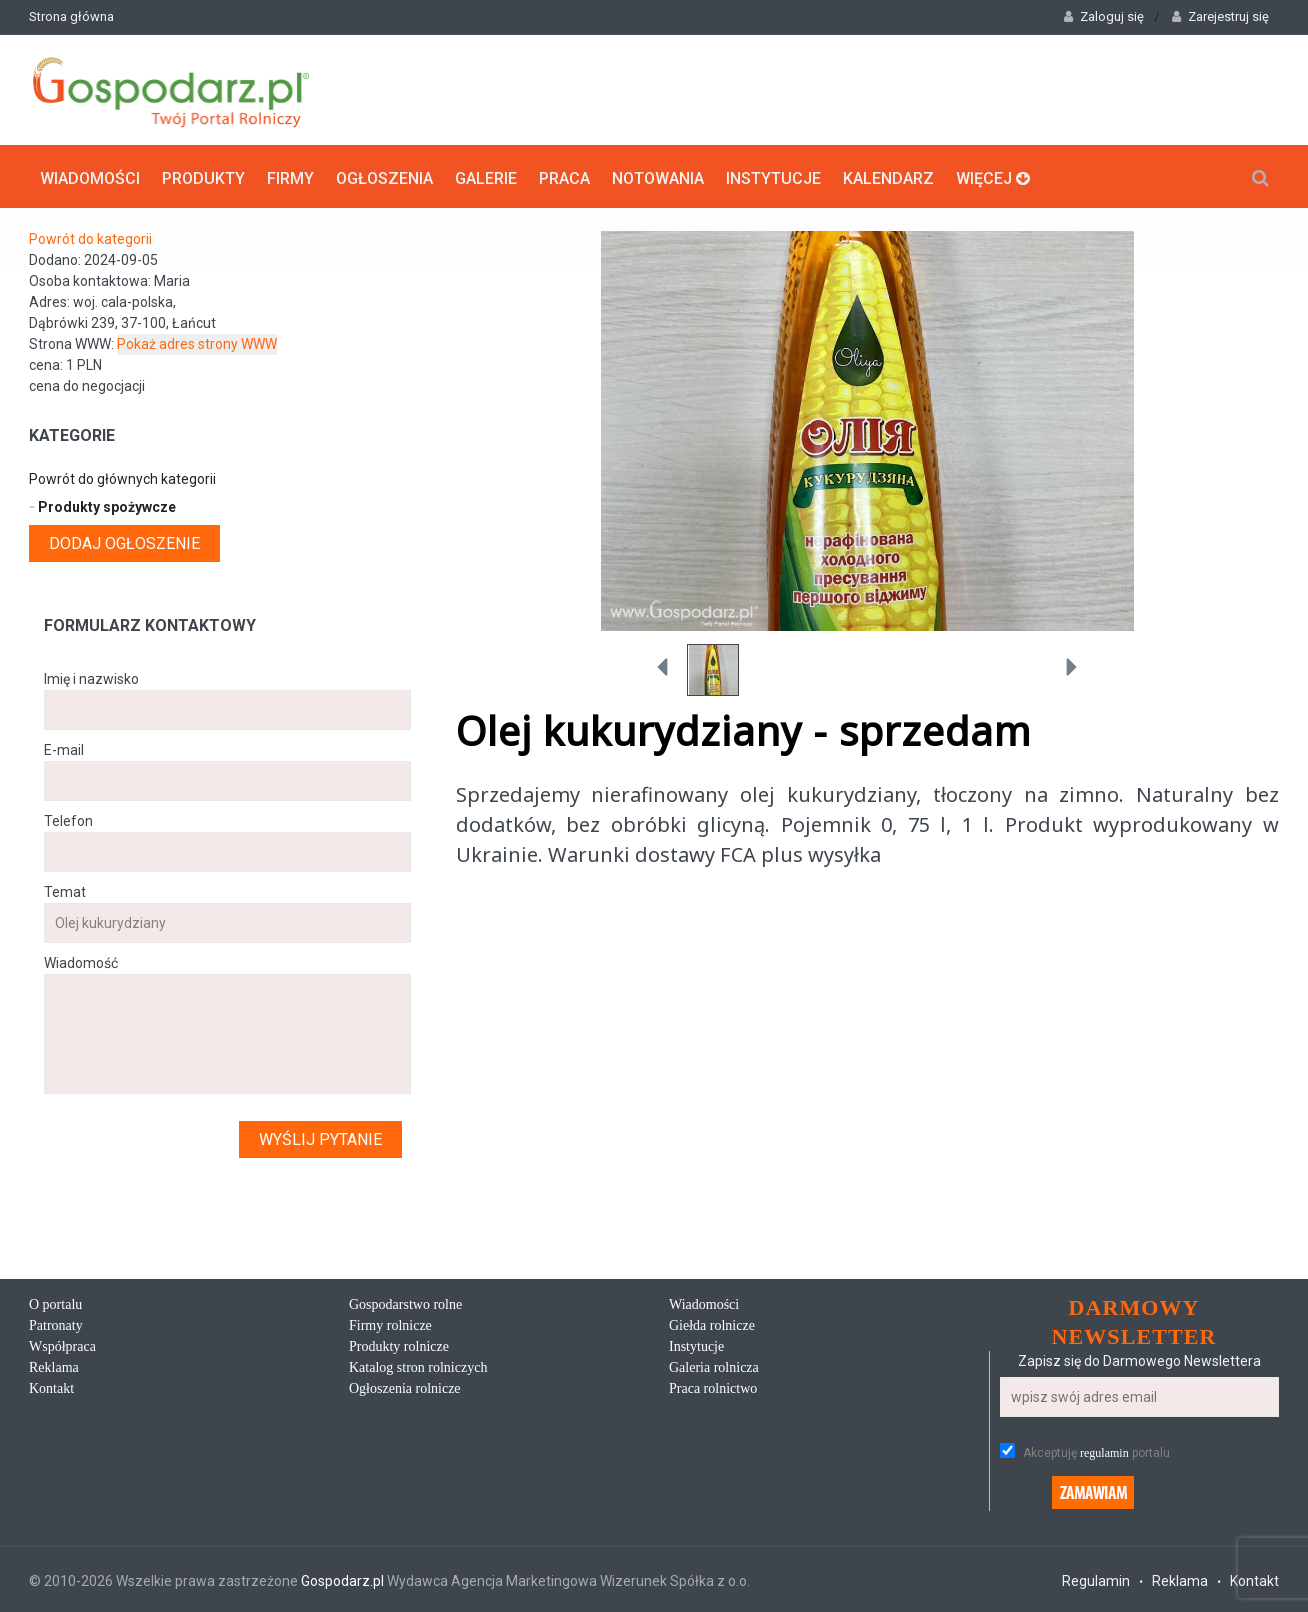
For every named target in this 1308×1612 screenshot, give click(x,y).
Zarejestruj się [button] (1220, 16)
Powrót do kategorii (90, 237)
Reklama (54, 1365)
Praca (564, 175)
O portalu (55, 1302)
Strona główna (71, 16)
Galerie (486, 175)
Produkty (203, 175)
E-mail (64, 748)
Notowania (658, 175)
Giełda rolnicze (712, 1323)
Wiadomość (81, 961)
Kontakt (51, 1386)
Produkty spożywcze (102, 505)
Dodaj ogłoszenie (124, 541)
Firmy (290, 175)
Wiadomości (90, 175)
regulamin (1104, 1451)
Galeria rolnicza (714, 1365)
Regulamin (1096, 1579)
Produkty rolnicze (399, 1344)
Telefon (68, 819)
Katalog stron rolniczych (418, 1365)
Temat (65, 890)
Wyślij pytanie (320, 1137)
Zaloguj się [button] (1104, 16)
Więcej (993, 175)
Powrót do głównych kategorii (122, 477)
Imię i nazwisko (91, 677)
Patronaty (56, 1323)
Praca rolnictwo (713, 1386)
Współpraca (62, 1344)
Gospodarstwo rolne (405, 1302)
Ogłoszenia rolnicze (405, 1386)
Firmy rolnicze (390, 1323)
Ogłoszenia (384, 175)
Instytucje (773, 175)
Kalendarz (888, 175)
